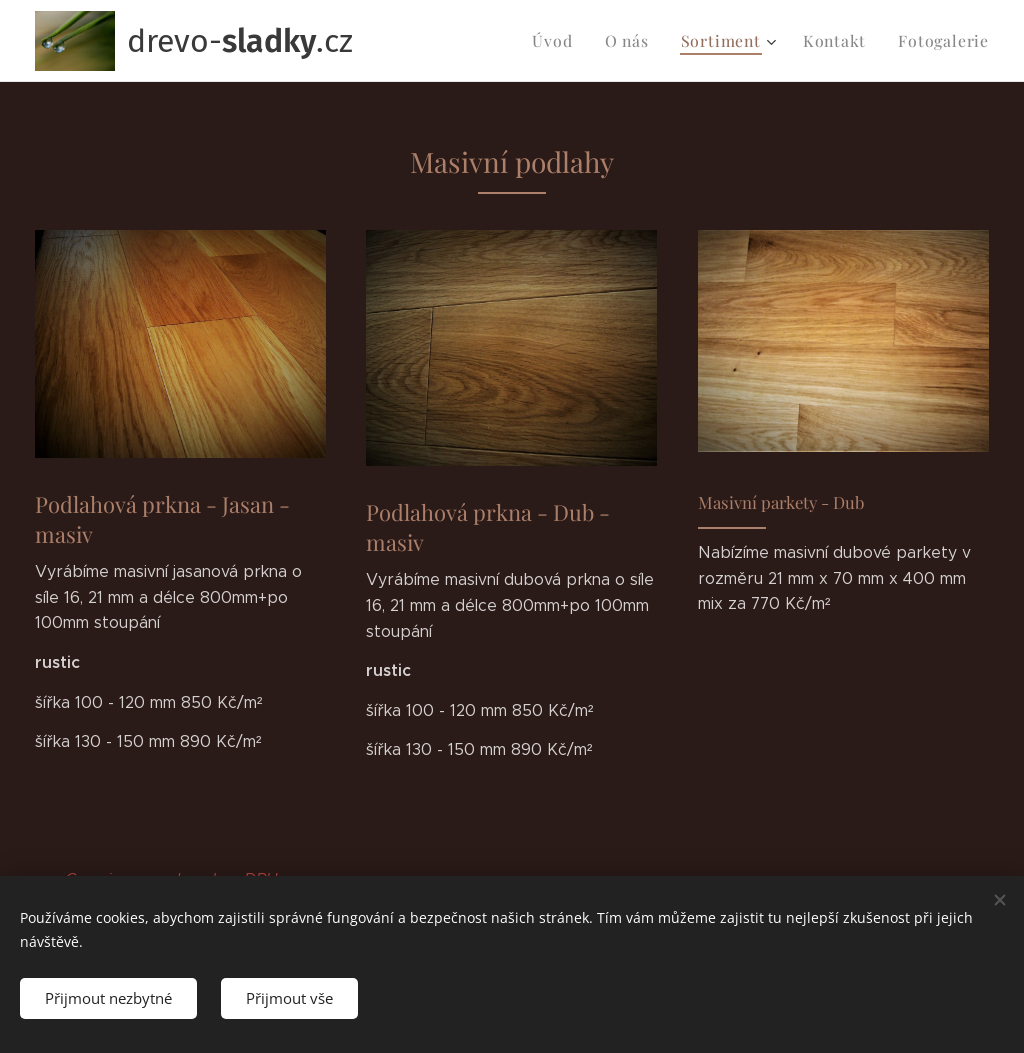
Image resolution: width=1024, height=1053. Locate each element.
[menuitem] (575, 41)
